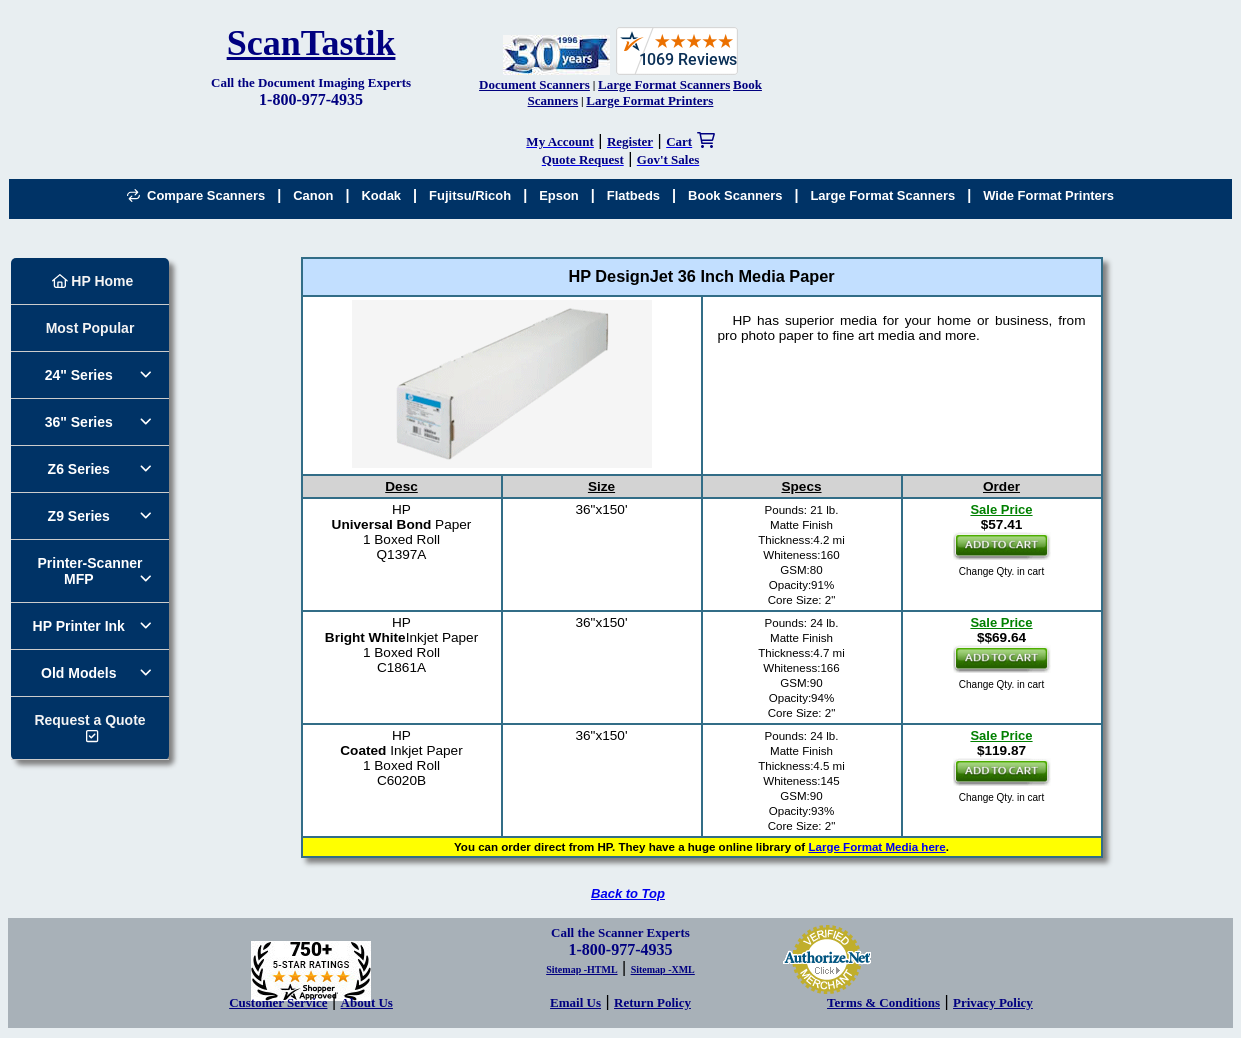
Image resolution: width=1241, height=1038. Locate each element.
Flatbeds (633, 195)
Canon (313, 195)
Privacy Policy (993, 1002)
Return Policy (652, 1002)
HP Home (93, 281)
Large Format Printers (649, 100)
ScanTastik (311, 43)
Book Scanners (735, 195)
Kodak (381, 195)
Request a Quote (89, 720)
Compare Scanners (196, 195)
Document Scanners (534, 84)
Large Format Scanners (664, 84)
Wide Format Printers (1048, 195)
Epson (559, 195)
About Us (367, 1002)
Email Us (575, 1002)
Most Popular (90, 328)
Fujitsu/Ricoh (470, 195)
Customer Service (278, 1002)
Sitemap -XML (663, 969)
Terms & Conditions (883, 1002)
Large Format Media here (876, 847)
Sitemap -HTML (581, 969)
